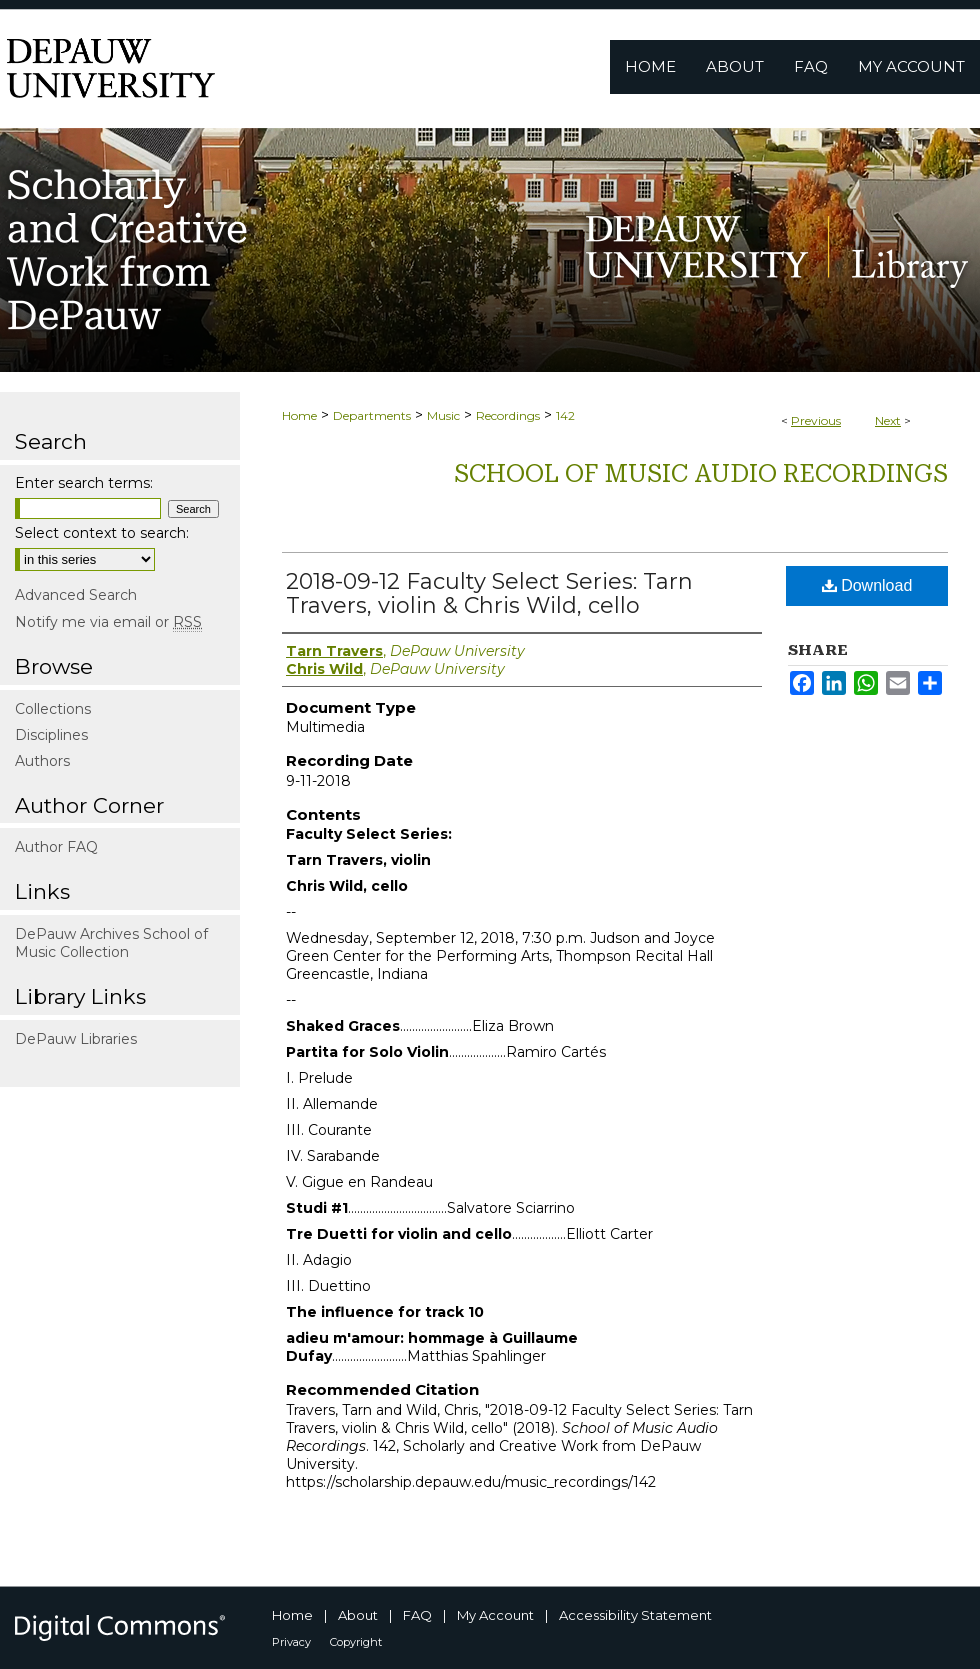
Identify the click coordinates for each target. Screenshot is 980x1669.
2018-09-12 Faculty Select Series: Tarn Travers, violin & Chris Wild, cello (489, 593)
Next (888, 420)
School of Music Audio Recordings (701, 474)
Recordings (508, 415)
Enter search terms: (84, 483)
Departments (372, 415)
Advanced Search (76, 595)
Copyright (356, 1642)
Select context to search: (102, 533)
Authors (42, 761)
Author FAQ (56, 847)
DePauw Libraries (76, 1039)
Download (867, 585)
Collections (53, 709)
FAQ (417, 1615)
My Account (495, 1615)
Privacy (291, 1642)
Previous (816, 420)
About (358, 1615)
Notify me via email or (108, 622)
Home (299, 415)
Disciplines (51, 735)
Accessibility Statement (635, 1615)
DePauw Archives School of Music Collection (111, 943)
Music (443, 415)
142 (565, 415)
